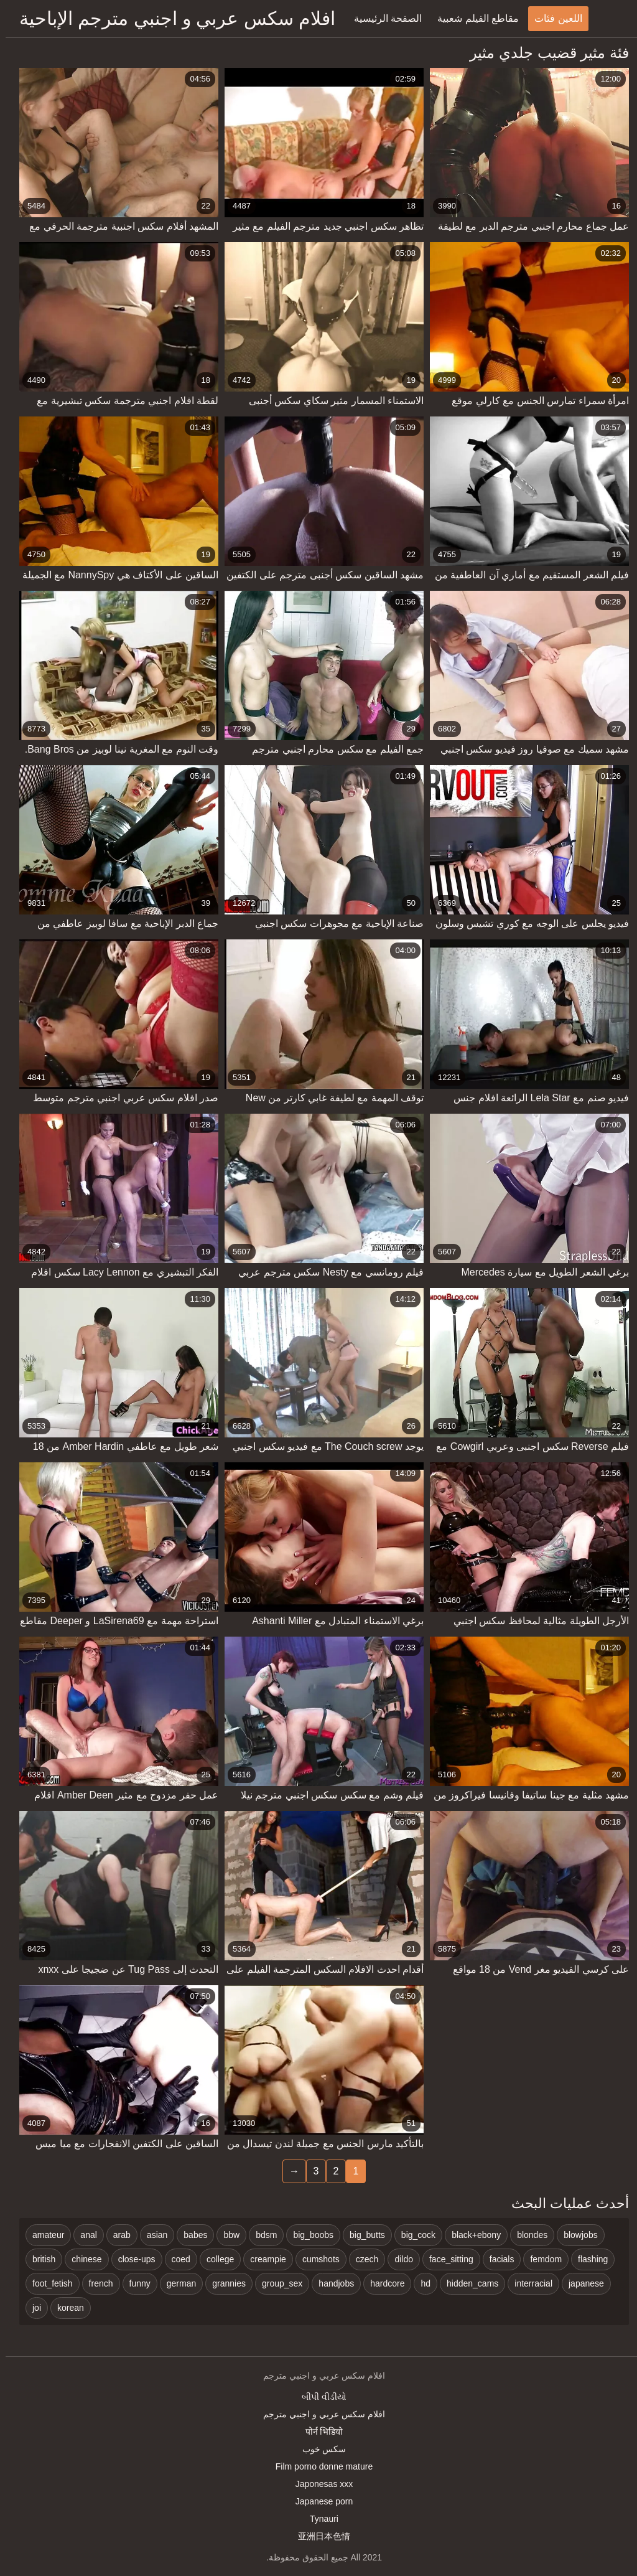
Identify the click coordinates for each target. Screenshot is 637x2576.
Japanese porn (319, 2501)
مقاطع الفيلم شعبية (472, 18)
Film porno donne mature (318, 2466)
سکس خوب (319, 2449)
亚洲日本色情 (318, 2536)
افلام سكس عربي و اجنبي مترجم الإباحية (172, 18)
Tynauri (318, 2519)
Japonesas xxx (319, 2484)
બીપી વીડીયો (318, 2397)
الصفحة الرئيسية (382, 18)
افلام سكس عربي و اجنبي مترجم (318, 2414)
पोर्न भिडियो (319, 2432)
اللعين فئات (552, 18)
